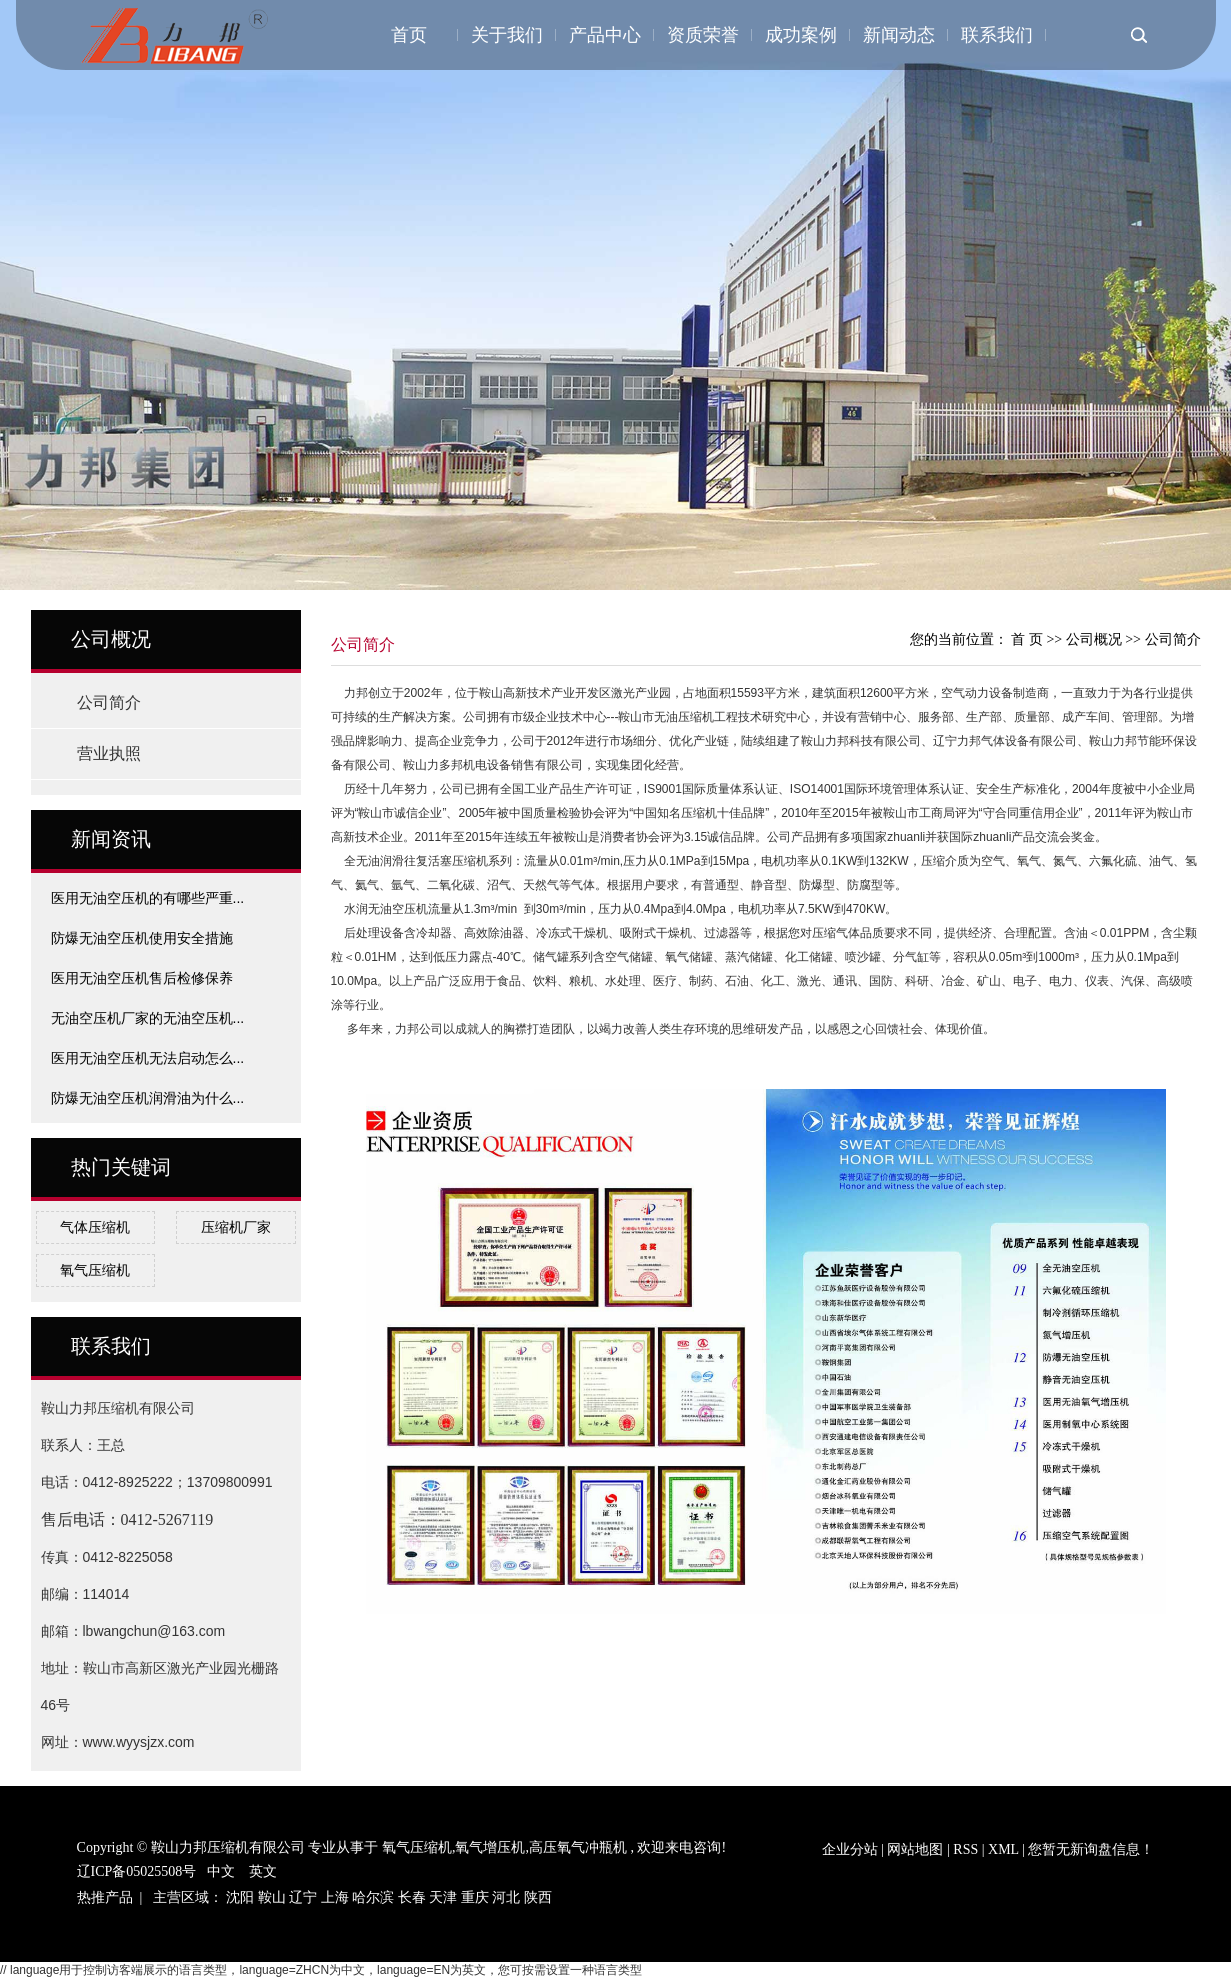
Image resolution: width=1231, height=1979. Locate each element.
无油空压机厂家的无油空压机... (148, 1018)
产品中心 (605, 35)
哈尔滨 (373, 1897)
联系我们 (997, 35)
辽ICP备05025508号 (137, 1871)
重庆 (475, 1897)
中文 (221, 1871)
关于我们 (507, 35)
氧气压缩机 (95, 1270)
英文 (263, 1871)
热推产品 (105, 1897)
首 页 (1027, 639)
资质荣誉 (703, 35)
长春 (412, 1897)
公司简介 (109, 702)
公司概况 (1096, 639)
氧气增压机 (490, 1847)
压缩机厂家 (236, 1227)
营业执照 (109, 753)
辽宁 (303, 1897)
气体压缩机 (95, 1227)
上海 (335, 1897)
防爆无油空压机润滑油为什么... (148, 1098)
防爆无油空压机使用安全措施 (142, 938)
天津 (443, 1897)
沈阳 (240, 1897)
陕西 (538, 1897)
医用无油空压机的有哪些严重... (148, 898)
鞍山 (272, 1897)
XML (1003, 1849)
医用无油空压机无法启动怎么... (148, 1058)
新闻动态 (899, 35)
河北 (506, 1897)
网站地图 (917, 1849)
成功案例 (801, 35)
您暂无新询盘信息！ (1091, 1849)
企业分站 (850, 1849)
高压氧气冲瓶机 (578, 1847)
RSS (965, 1849)
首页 (409, 35)
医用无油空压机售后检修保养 (142, 978)
